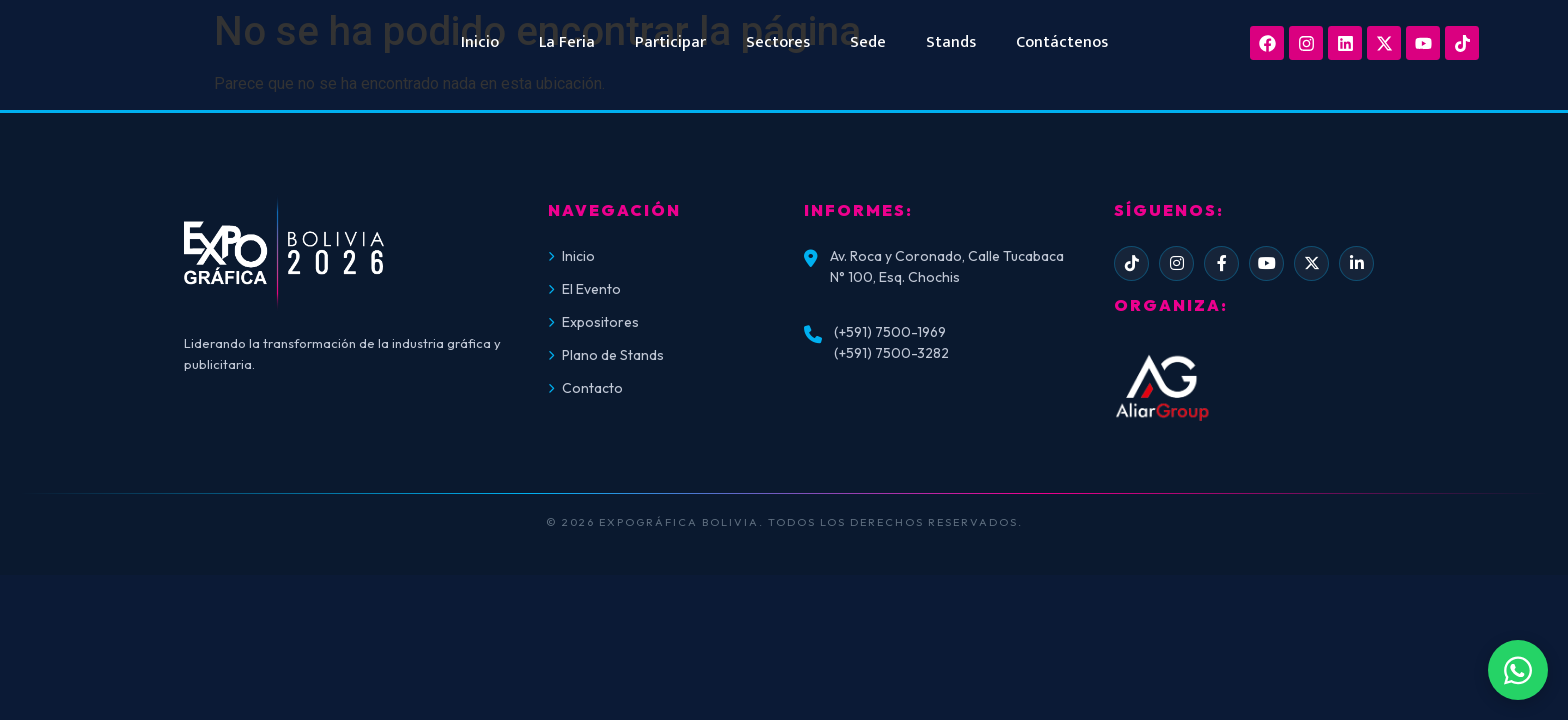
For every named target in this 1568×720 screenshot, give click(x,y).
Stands (951, 42)
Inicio (480, 42)
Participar (670, 42)
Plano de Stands (606, 355)
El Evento (584, 289)
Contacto (585, 388)
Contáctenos (1062, 42)
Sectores (778, 42)
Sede (868, 42)
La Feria (567, 42)
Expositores (593, 322)
